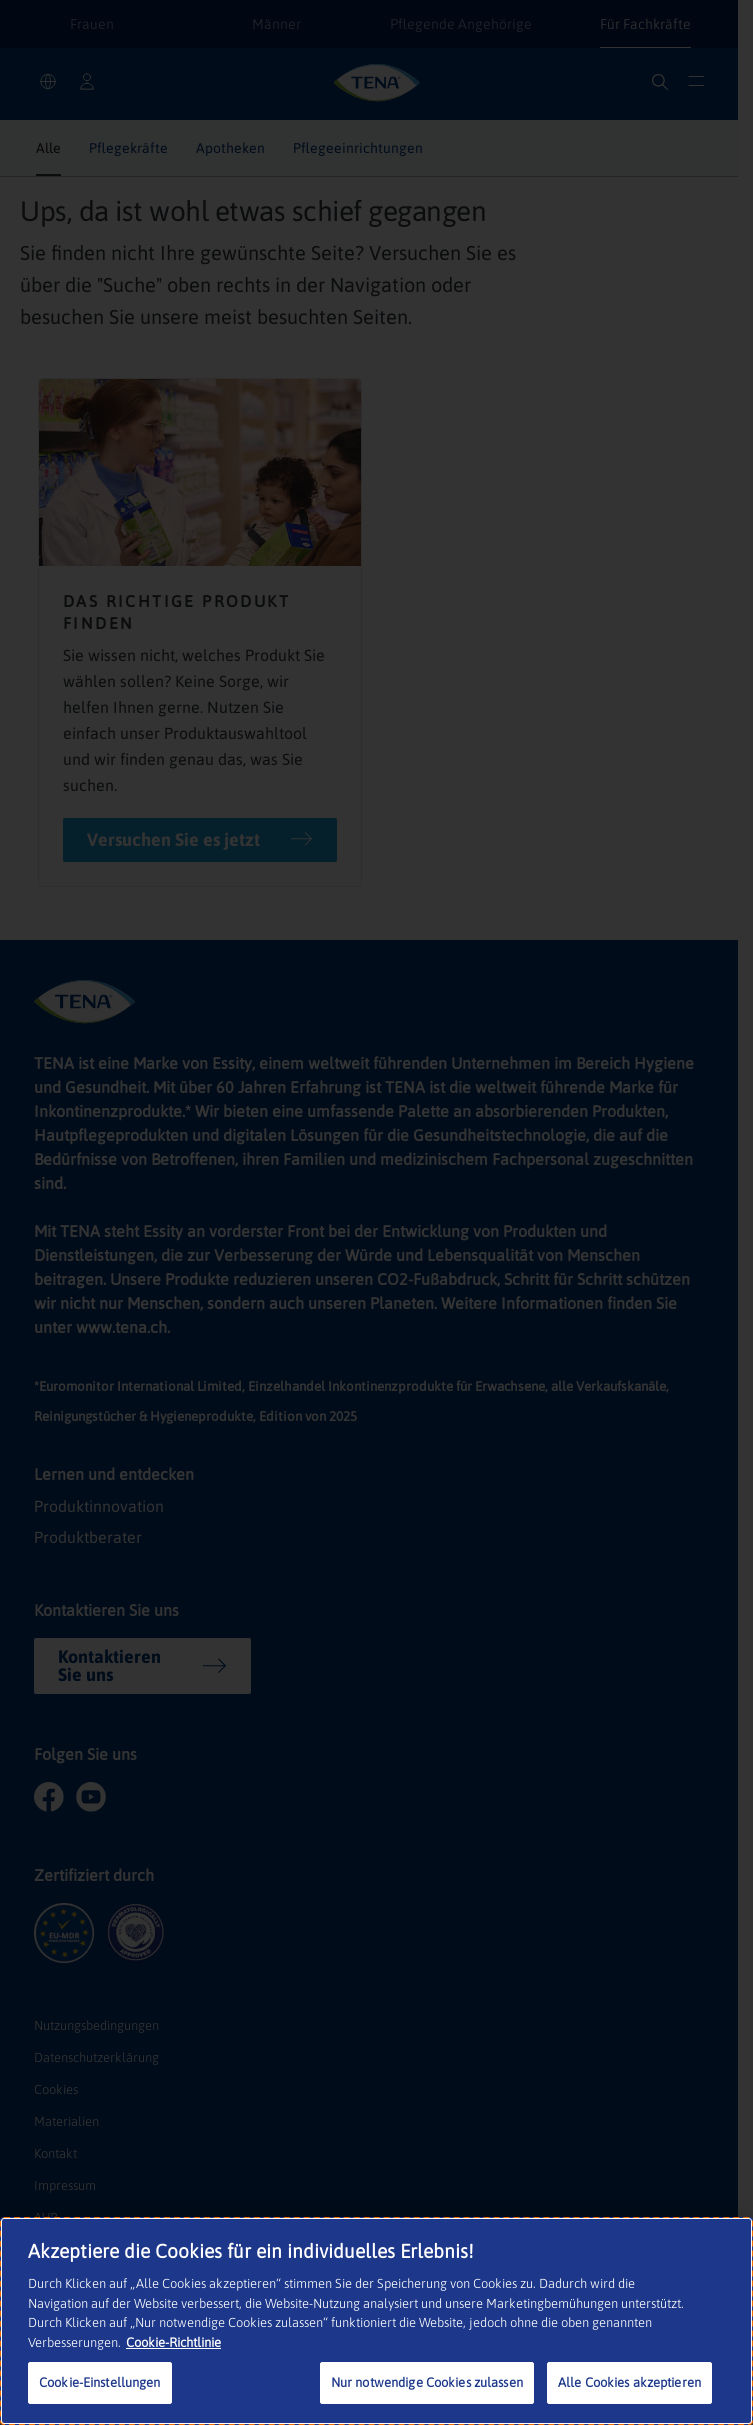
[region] (376, 2321)
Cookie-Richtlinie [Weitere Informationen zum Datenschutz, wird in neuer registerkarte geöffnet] (173, 2342)
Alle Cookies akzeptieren (629, 2382)
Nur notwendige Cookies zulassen (427, 2382)
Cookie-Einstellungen (100, 2382)
